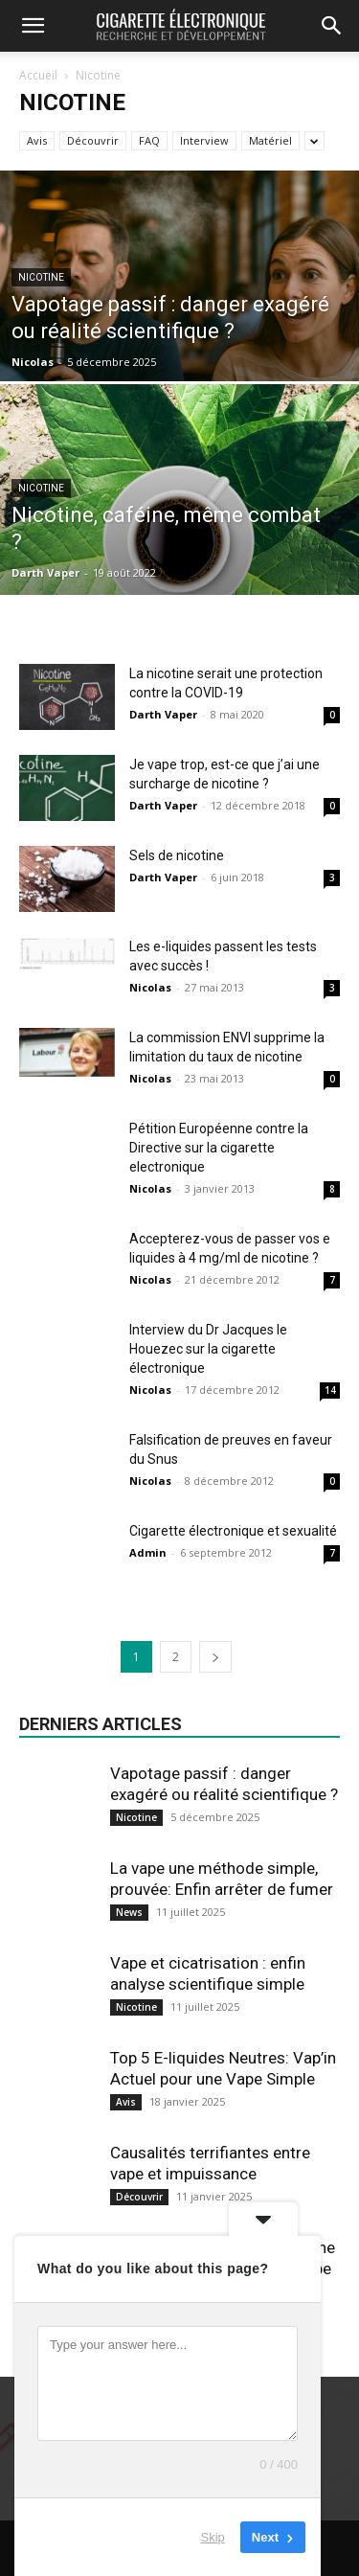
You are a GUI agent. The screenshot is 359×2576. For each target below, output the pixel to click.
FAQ (149, 140)
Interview (204, 140)
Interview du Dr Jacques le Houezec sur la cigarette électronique (208, 1349)
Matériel (270, 140)
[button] (32, 26)
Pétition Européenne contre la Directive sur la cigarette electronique (218, 1147)
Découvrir (93, 140)
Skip (213, 2537)
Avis (37, 140)
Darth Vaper (45, 572)
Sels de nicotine (176, 855)
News (129, 1912)
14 (330, 1390)
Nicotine (41, 277)
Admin (148, 1552)
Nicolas (32, 361)
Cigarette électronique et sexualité (233, 1531)
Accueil (38, 75)
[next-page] (215, 1657)
